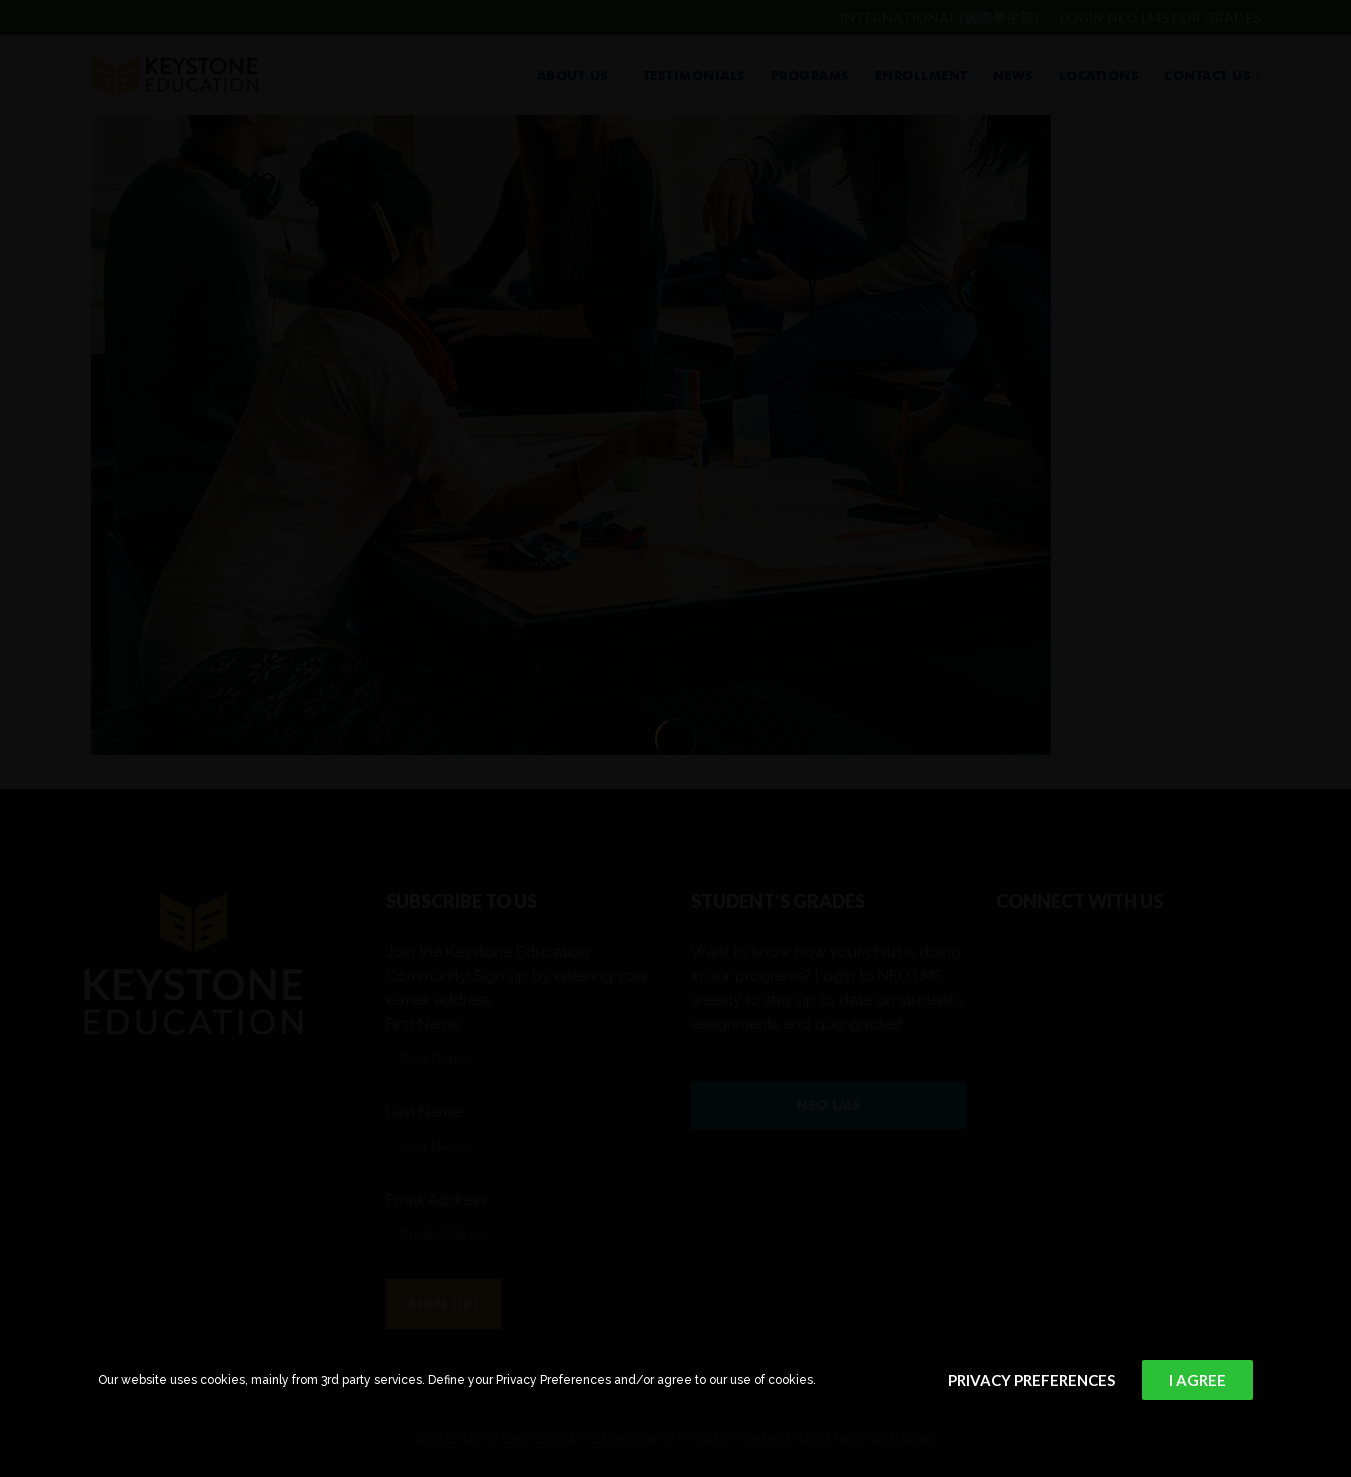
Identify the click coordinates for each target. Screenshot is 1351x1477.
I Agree (1197, 1380)
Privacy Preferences (1031, 1380)
